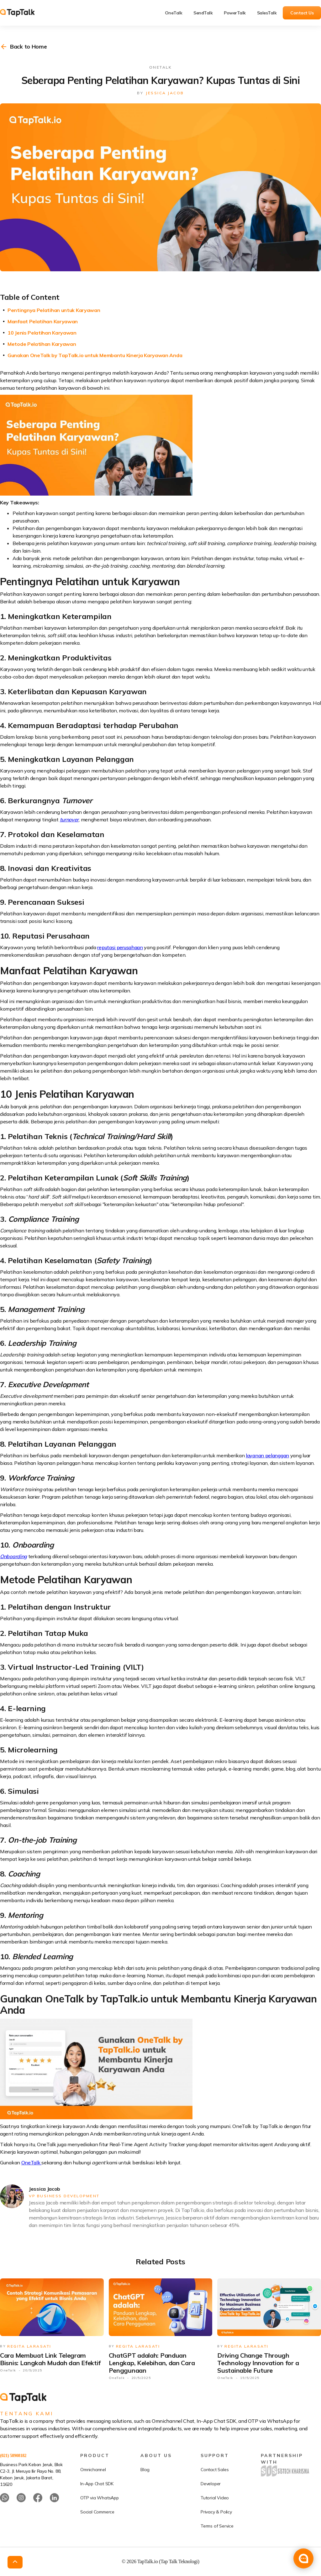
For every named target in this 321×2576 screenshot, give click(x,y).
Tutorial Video (215, 2521)
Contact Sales (215, 2493)
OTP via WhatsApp (99, 2521)
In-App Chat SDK (96, 2507)
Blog (145, 2493)
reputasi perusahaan (120, 947)
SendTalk (203, 13)
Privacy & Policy (216, 2535)
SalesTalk (267, 13)
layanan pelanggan (267, 1455)
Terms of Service (217, 2549)
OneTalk (173, 13)
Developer (211, 2507)
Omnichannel (93, 2493)
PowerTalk (235, 13)
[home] (21, 13)
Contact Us (301, 13)
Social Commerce (97, 2535)
